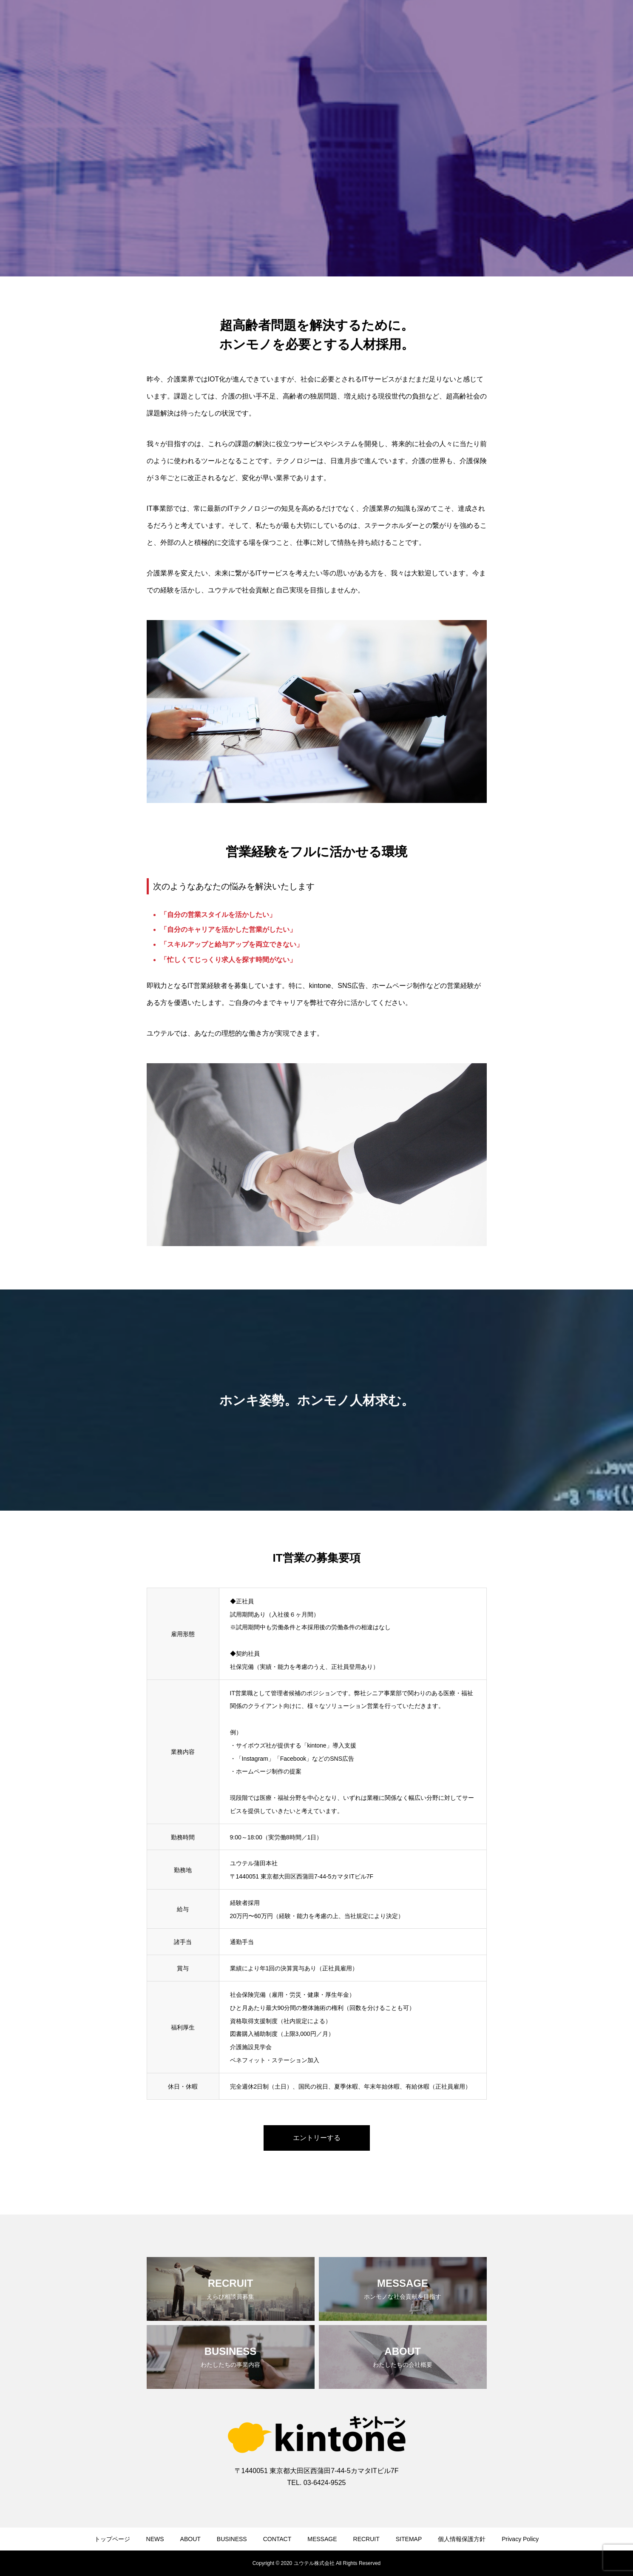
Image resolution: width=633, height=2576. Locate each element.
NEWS (155, 2539)
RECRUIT (366, 2539)
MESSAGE (322, 2539)
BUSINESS (232, 2539)
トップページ (112, 2539)
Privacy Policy (520, 2539)
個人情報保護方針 (461, 2539)
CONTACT (277, 2539)
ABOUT (190, 2539)
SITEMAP (409, 2539)
